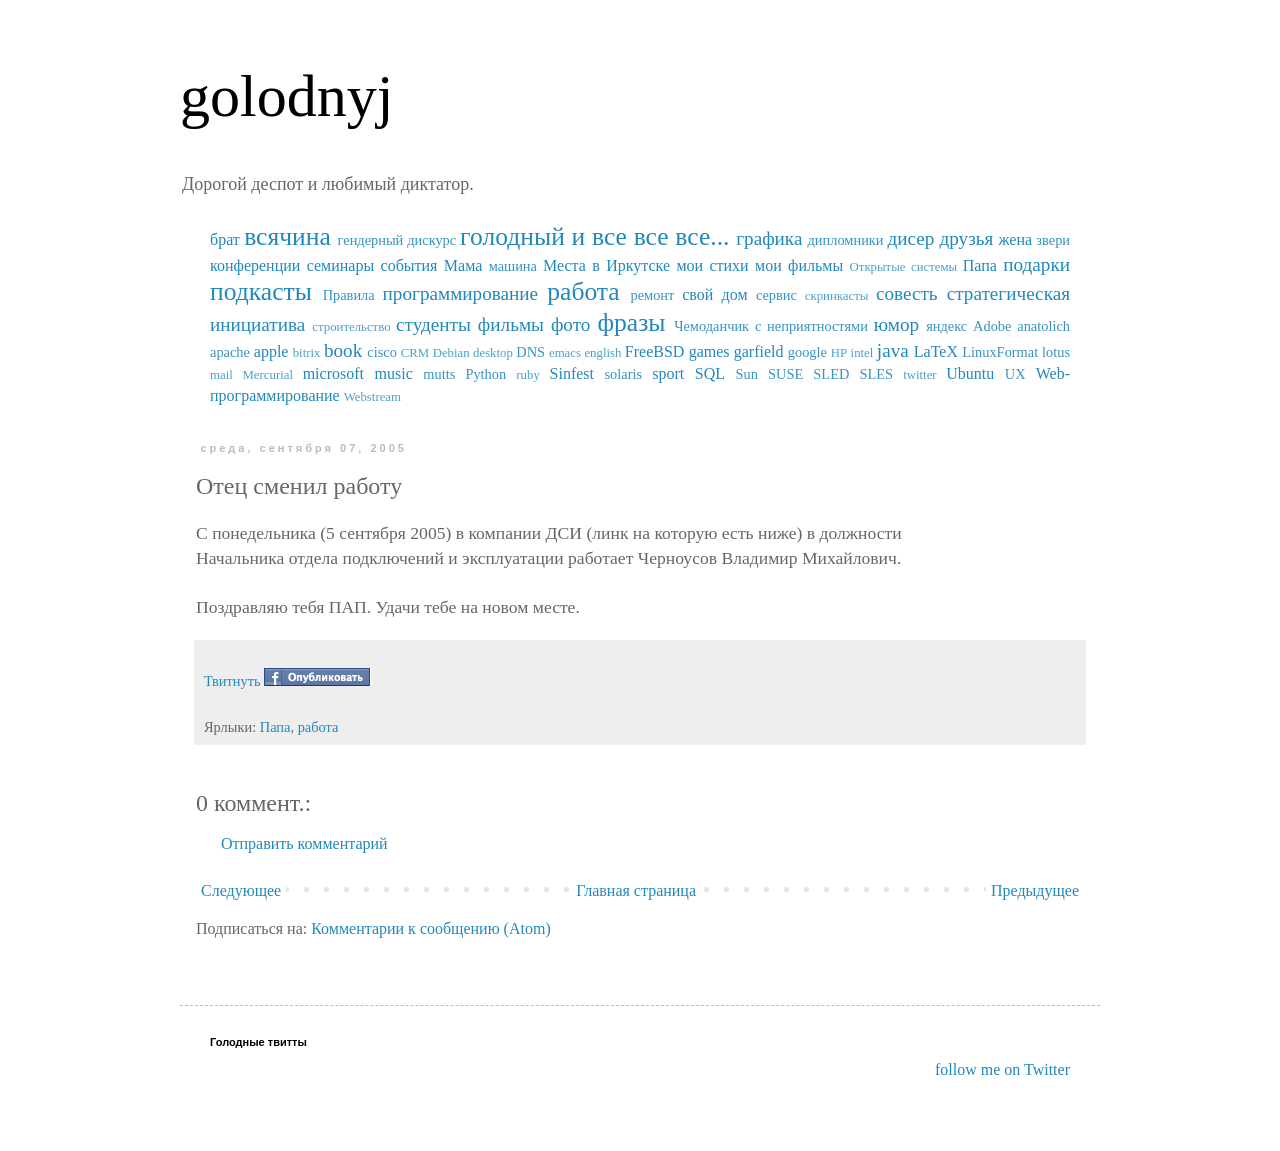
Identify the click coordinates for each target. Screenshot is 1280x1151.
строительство (351, 327)
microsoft (333, 373)
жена (1015, 239)
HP (839, 353)
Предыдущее (1035, 890)
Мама (463, 265)
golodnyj (286, 96)
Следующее (241, 890)
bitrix (307, 353)
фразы (631, 322)
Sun (747, 374)
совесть (907, 293)
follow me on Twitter (1002, 1069)
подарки (1036, 264)
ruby (527, 375)
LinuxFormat (1000, 352)
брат (225, 239)
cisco (382, 352)
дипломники (846, 240)
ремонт (652, 295)
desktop (493, 353)
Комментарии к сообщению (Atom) (431, 928)
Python (485, 374)
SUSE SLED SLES (830, 374)
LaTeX (936, 351)
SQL (710, 373)
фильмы (511, 324)
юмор (896, 324)
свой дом (714, 294)
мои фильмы (799, 265)
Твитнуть (232, 681)
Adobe (992, 326)
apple (271, 351)
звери (1053, 240)
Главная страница (636, 890)
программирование (461, 293)
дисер (910, 238)
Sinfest (572, 373)
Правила (349, 295)
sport (668, 373)
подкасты (261, 291)
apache (230, 352)
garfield (759, 351)
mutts (439, 374)
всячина (287, 236)
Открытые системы (904, 267)
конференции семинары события (323, 265)
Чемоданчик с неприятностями (771, 326)
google (807, 352)
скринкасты (837, 296)
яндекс (946, 326)
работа (583, 291)
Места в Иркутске (606, 265)
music (394, 373)
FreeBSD (655, 351)
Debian (451, 353)
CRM (415, 353)
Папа (980, 265)
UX (1015, 374)
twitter (919, 375)
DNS (530, 352)
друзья (966, 238)
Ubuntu (970, 373)
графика (769, 238)
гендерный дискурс (397, 240)
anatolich (1043, 326)
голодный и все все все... (594, 236)
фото (571, 324)
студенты (433, 324)
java (893, 350)
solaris (624, 374)
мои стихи (712, 265)
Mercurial (267, 375)
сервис (776, 295)
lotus (1056, 352)
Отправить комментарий (304, 843)
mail (221, 375)
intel (862, 353)
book (343, 350)
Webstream (372, 397)
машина (513, 266)
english (602, 353)
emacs (565, 353)
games (709, 351)
